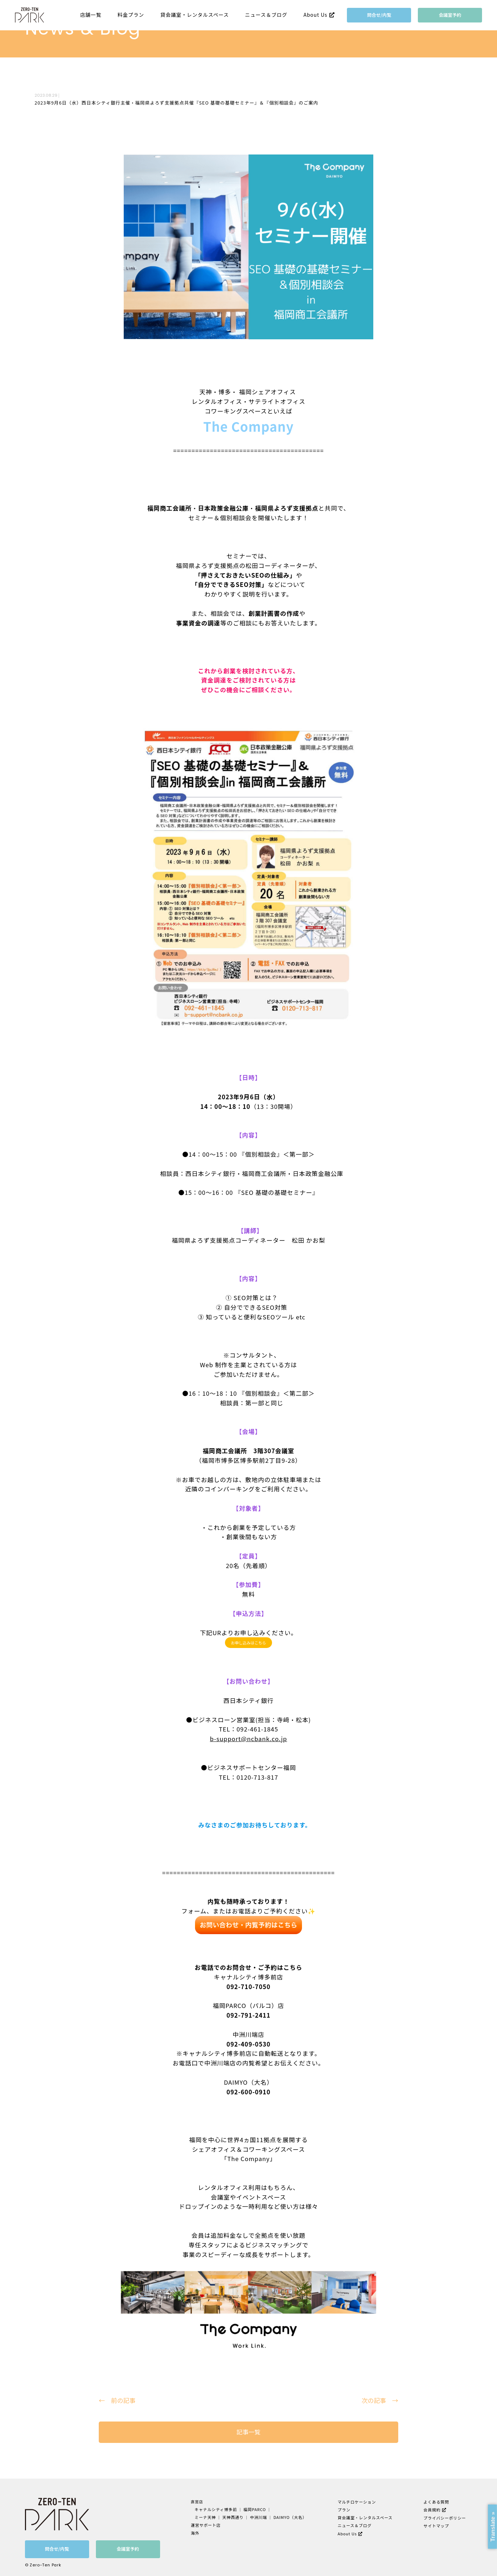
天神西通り (234, 2516)
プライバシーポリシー (443, 2517)
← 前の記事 (117, 2400)
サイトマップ (435, 2524)
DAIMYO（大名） (288, 2516)
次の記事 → (380, 2400)
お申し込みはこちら (248, 1643)
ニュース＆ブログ (266, 15)
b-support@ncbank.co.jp (248, 1738)
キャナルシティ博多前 (217, 2509)
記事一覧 (248, 2432)
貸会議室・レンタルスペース (194, 15)
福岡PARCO (254, 2509)
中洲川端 (258, 2516)
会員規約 (431, 2509)
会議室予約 (450, 14)
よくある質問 (435, 2501)
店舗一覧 (91, 15)
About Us (315, 14)
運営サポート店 (207, 2524)
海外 (197, 2531)
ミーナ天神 (207, 2516)
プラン (344, 2509)
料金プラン (131, 15)
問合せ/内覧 (379, 14)
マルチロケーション (356, 2501)
